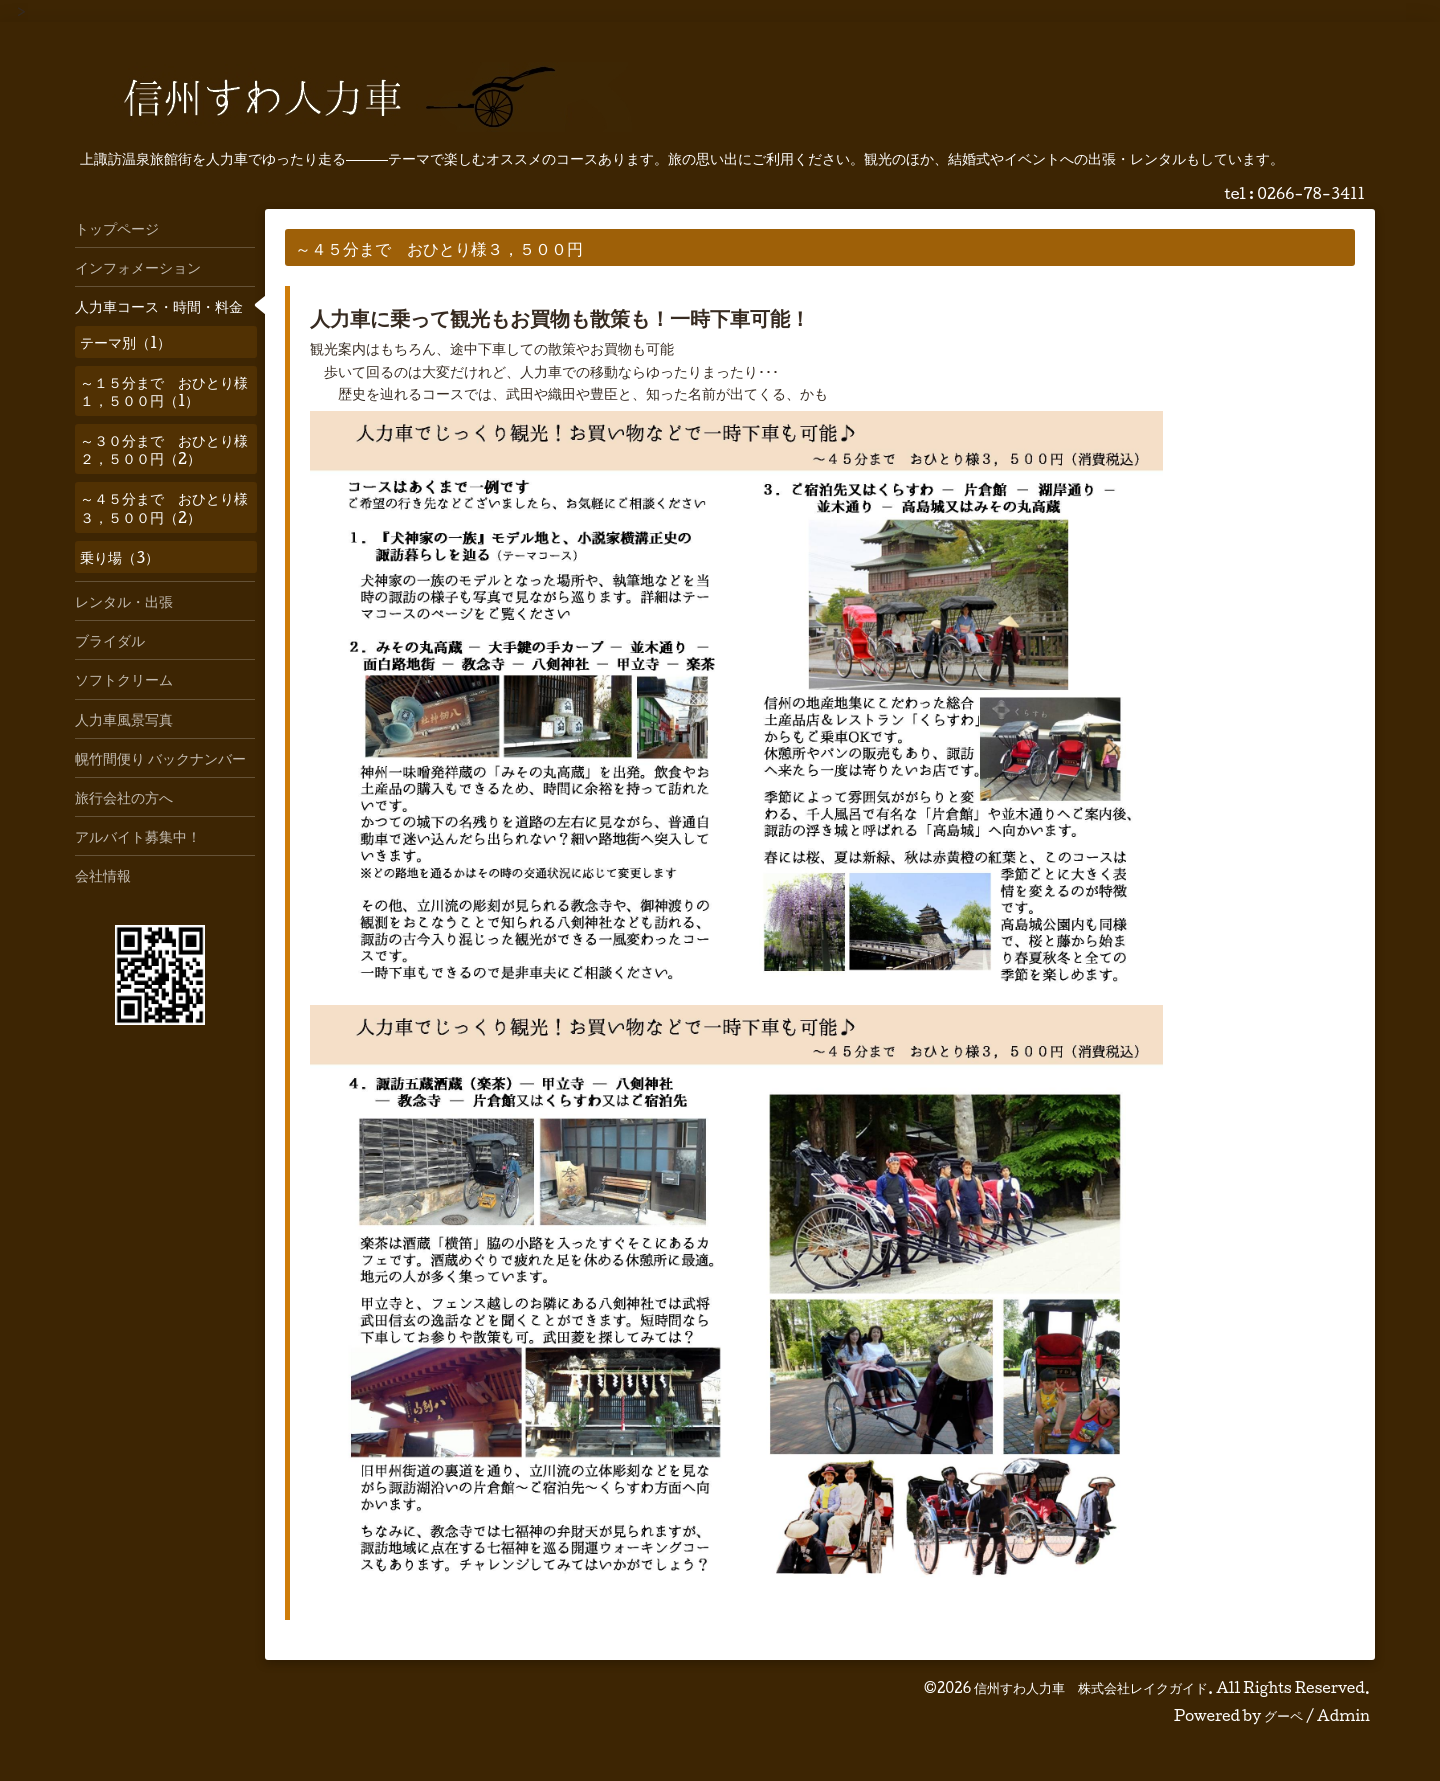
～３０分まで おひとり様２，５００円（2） (164, 449)
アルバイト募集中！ (138, 836)
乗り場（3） (119, 557)
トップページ (117, 228)
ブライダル (110, 640)
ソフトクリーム (124, 679)
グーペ (1283, 1715)
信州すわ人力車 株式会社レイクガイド (1091, 1687)
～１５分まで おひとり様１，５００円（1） (164, 391)
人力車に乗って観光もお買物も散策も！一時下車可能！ (560, 318)
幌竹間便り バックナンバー (160, 758)
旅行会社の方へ (124, 797)
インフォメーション (138, 267)
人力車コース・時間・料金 (159, 306)
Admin (1343, 1715)
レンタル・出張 (124, 601)
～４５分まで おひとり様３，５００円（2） (164, 507)
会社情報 (103, 875)
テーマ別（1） (125, 342)
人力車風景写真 (124, 719)
